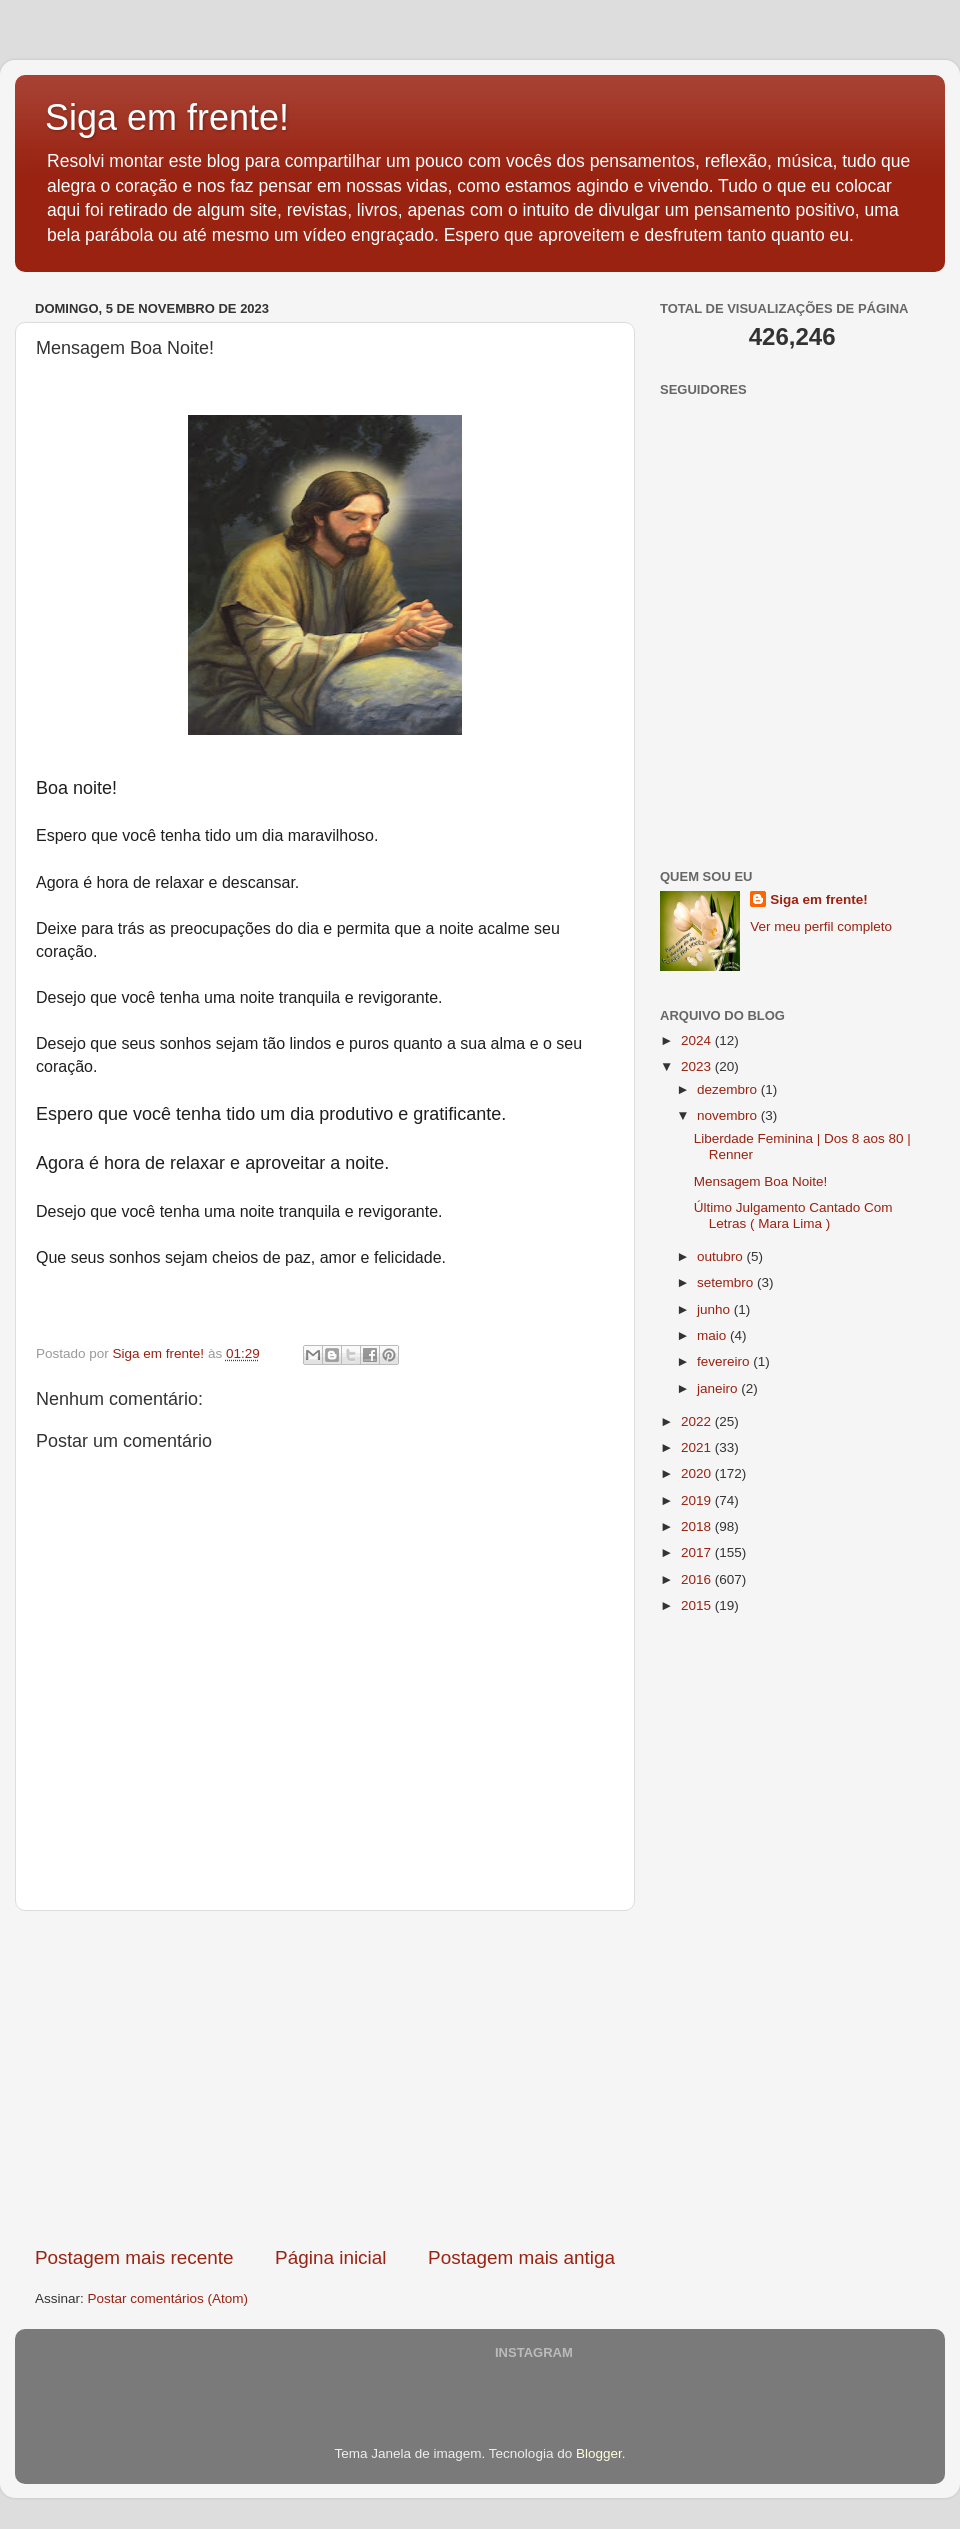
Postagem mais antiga (521, 2257)
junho (715, 1309)
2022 (698, 1421)
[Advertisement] (325, 2078)
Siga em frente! (167, 117)
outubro (722, 1256)
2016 (698, 1579)
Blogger (599, 2453)
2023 (698, 1066)
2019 (698, 1500)
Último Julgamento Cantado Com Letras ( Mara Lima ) (793, 1215)
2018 (698, 1526)
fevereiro (725, 1361)
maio (713, 1335)
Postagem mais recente (134, 2257)
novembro (729, 1115)
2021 (698, 1447)
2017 (698, 1552)
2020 (698, 1473)
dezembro (729, 1089)
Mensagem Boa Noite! (761, 1181)
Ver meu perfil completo (821, 926)
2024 (698, 1040)
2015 (698, 1605)
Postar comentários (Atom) (168, 2298)
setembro (727, 1282)
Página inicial (330, 2257)
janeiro (719, 1388)
